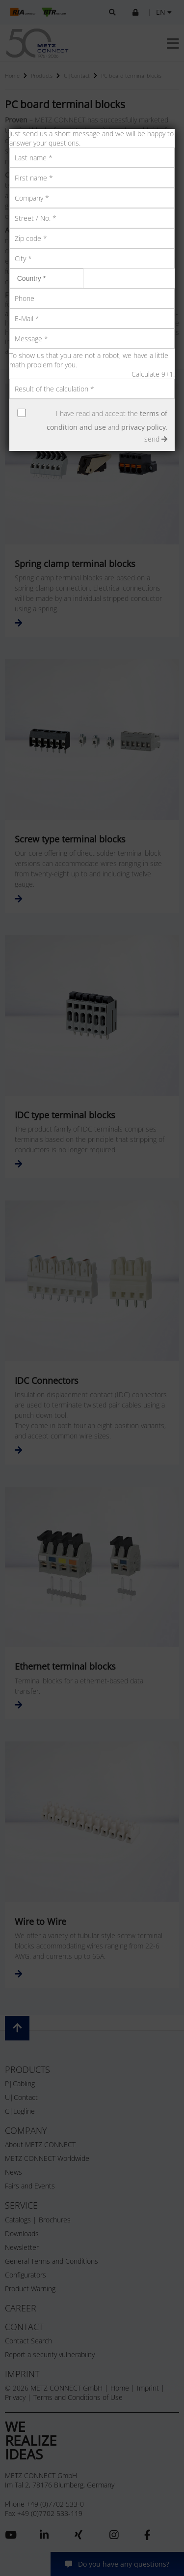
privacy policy (143, 427)
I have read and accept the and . (107, 420)
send (155, 439)
